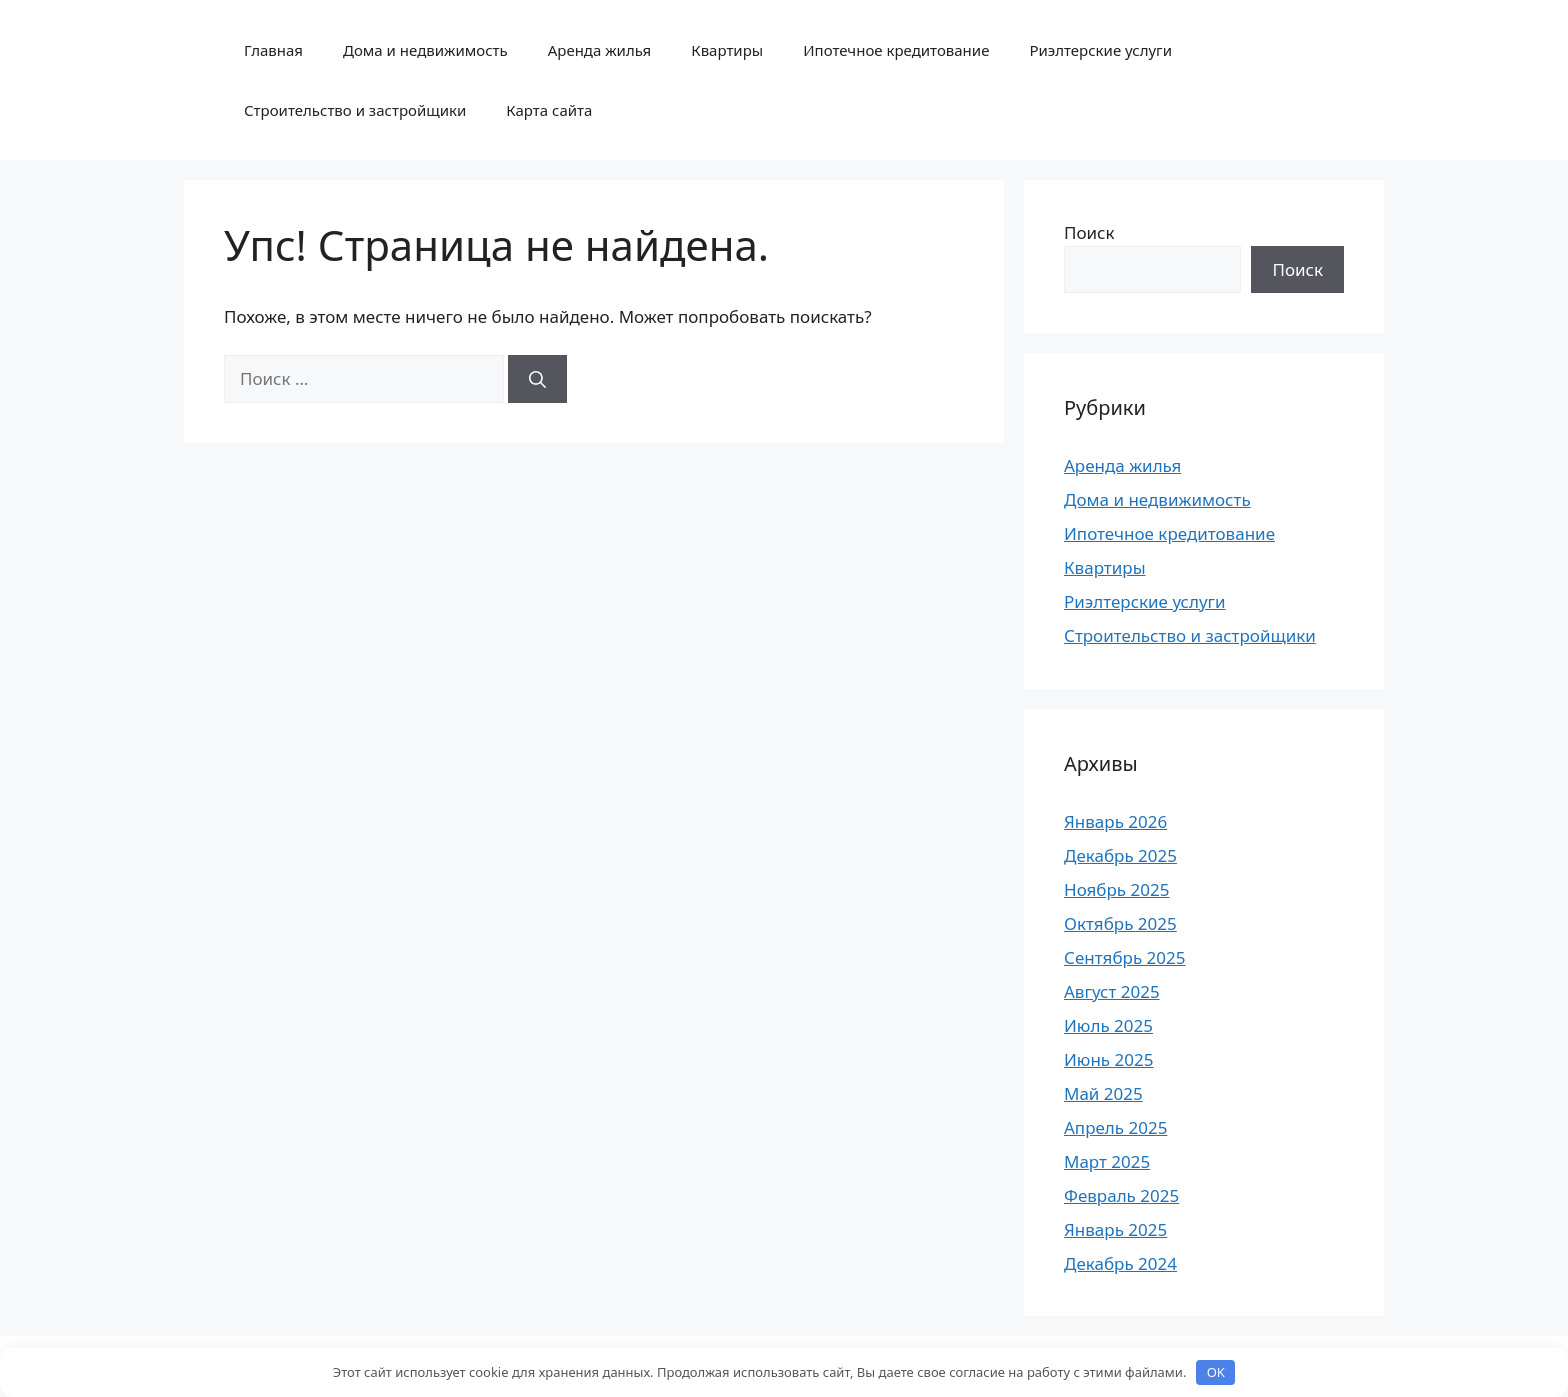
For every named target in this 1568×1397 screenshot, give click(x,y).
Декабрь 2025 (1120, 855)
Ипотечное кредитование (896, 50)
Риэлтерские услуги (1100, 50)
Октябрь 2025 (1120, 923)
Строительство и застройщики (355, 110)
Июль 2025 (1108, 1025)
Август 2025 (1112, 991)
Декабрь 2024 (1120, 1263)
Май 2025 (1103, 1093)
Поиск (1089, 232)
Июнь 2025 (1108, 1059)
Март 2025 (1107, 1161)
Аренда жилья (600, 50)
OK (1216, 1372)
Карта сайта (549, 110)
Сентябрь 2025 (1124, 957)
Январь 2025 (1115, 1229)
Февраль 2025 (1121, 1195)
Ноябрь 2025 (1116, 889)
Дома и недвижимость (425, 50)
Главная (273, 50)
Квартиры (727, 50)
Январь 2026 (1115, 821)
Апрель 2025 (1115, 1127)
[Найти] (537, 379)
